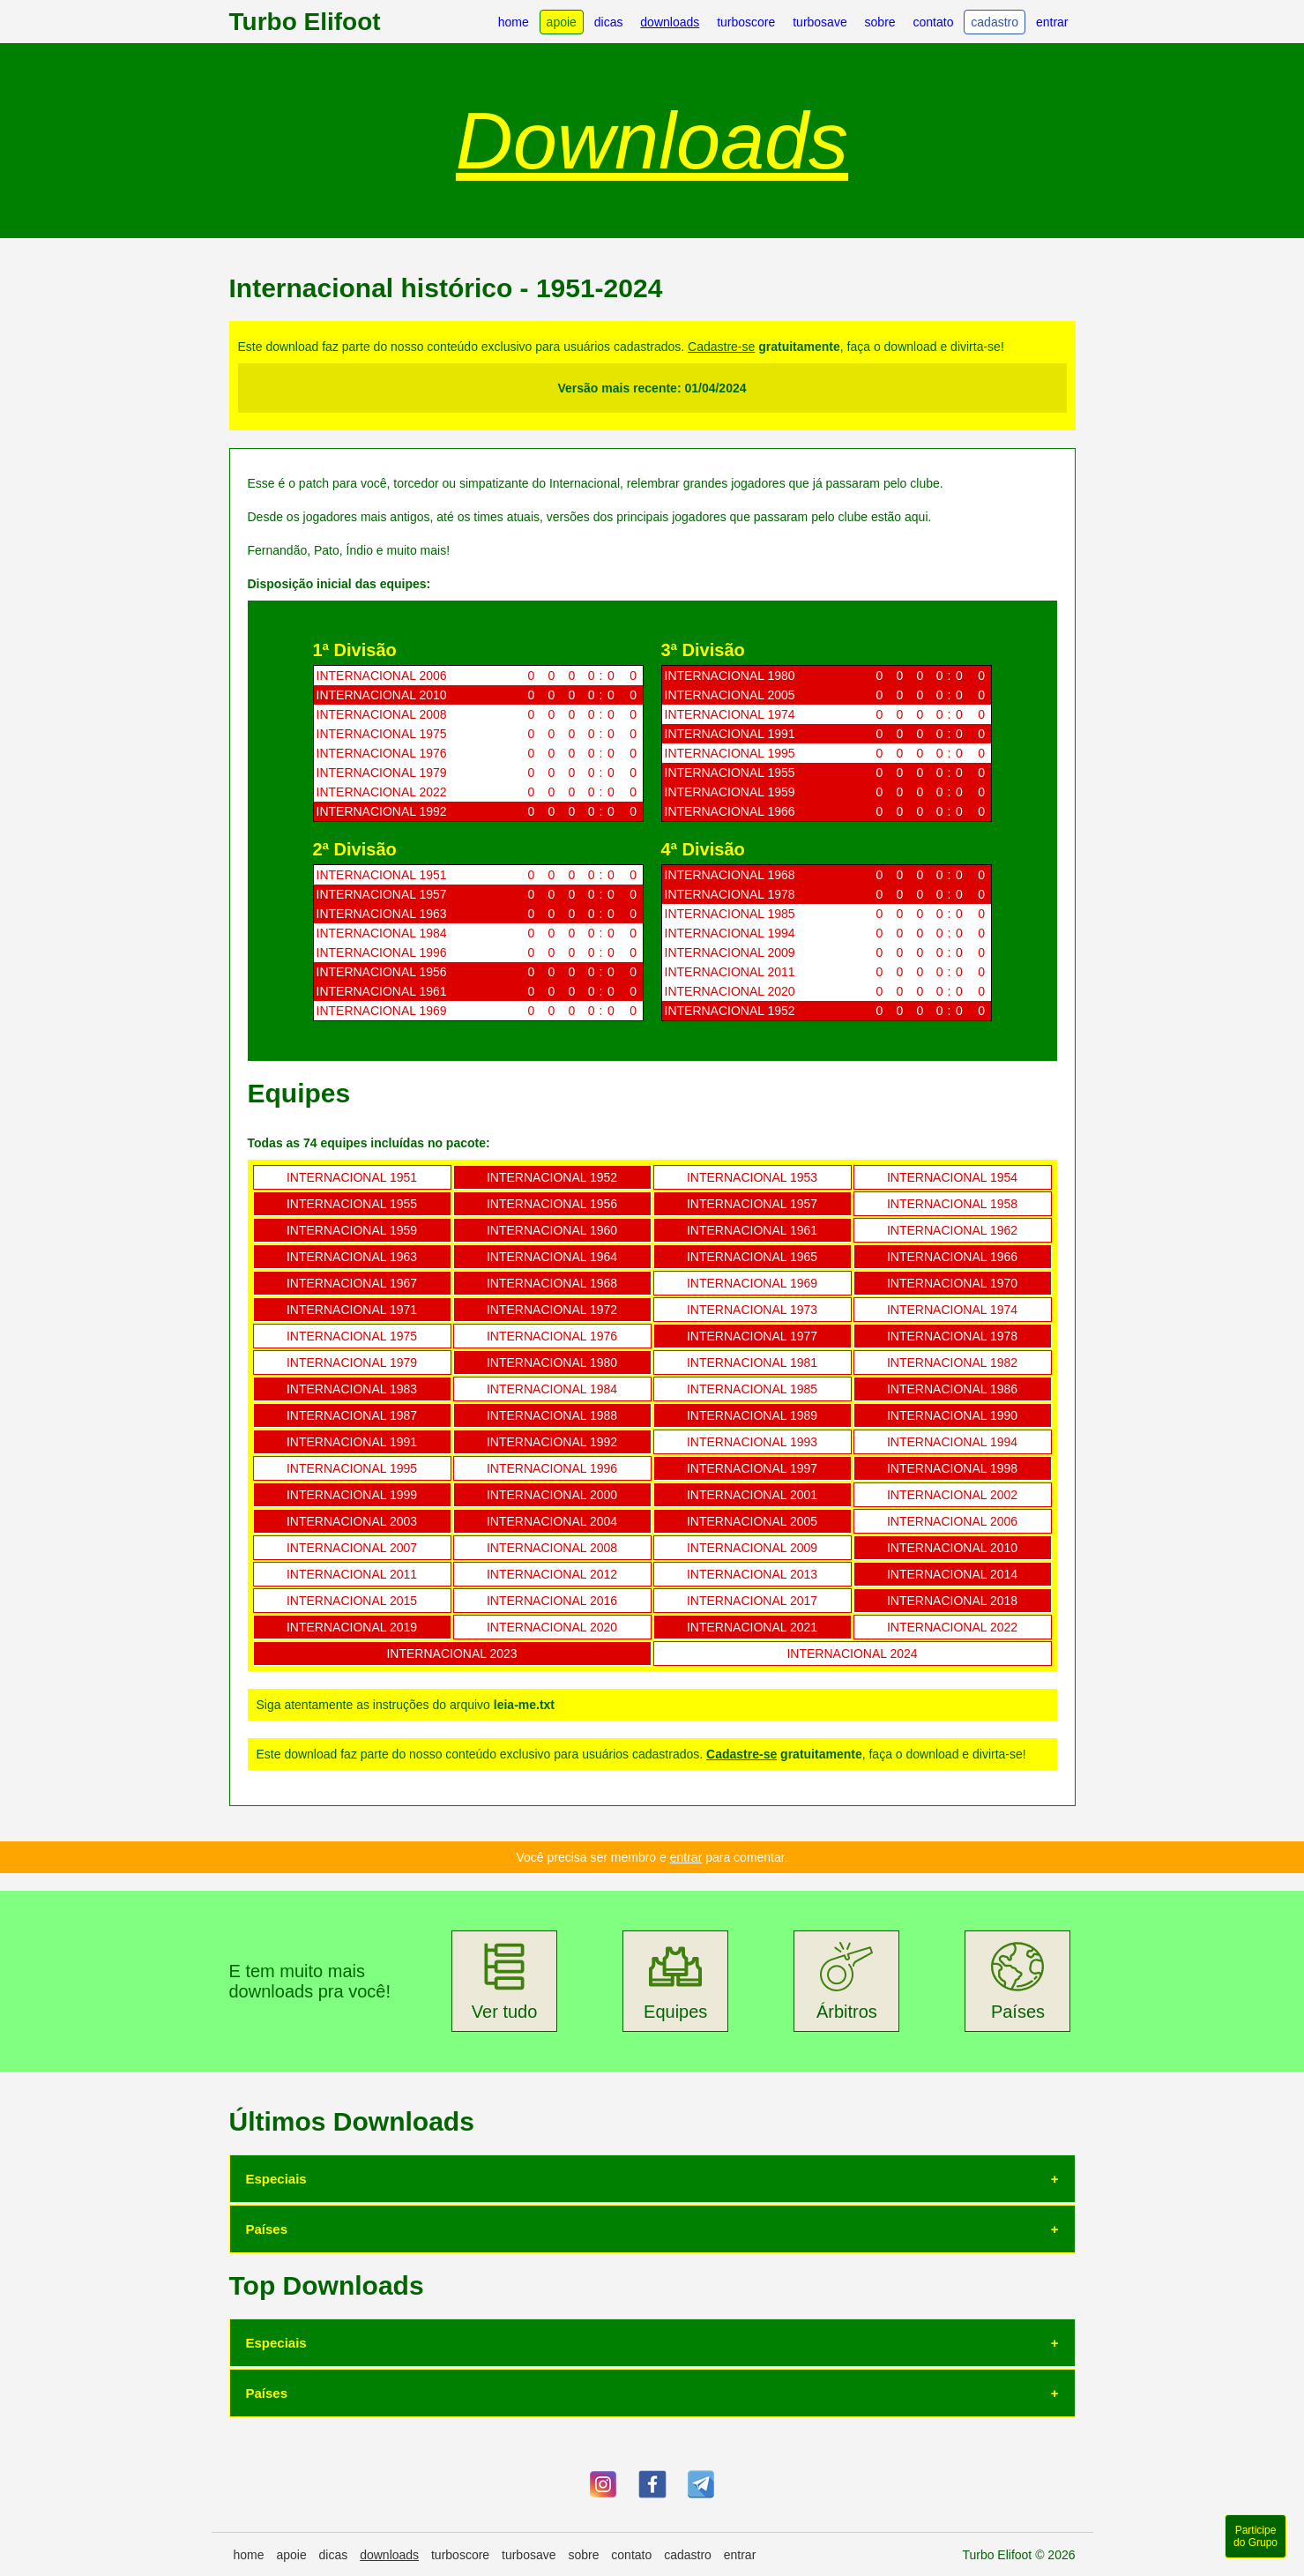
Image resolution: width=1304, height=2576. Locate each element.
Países (1018, 1980)
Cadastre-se (721, 347)
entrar (1052, 22)
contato (933, 22)
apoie (562, 22)
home (513, 22)
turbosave (819, 22)
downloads (669, 22)
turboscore (746, 22)
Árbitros (846, 1980)
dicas (608, 22)
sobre (880, 22)
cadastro (994, 22)
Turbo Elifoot (305, 21)
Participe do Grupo (1255, 2536)
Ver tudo (505, 1980)
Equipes (675, 1980)
